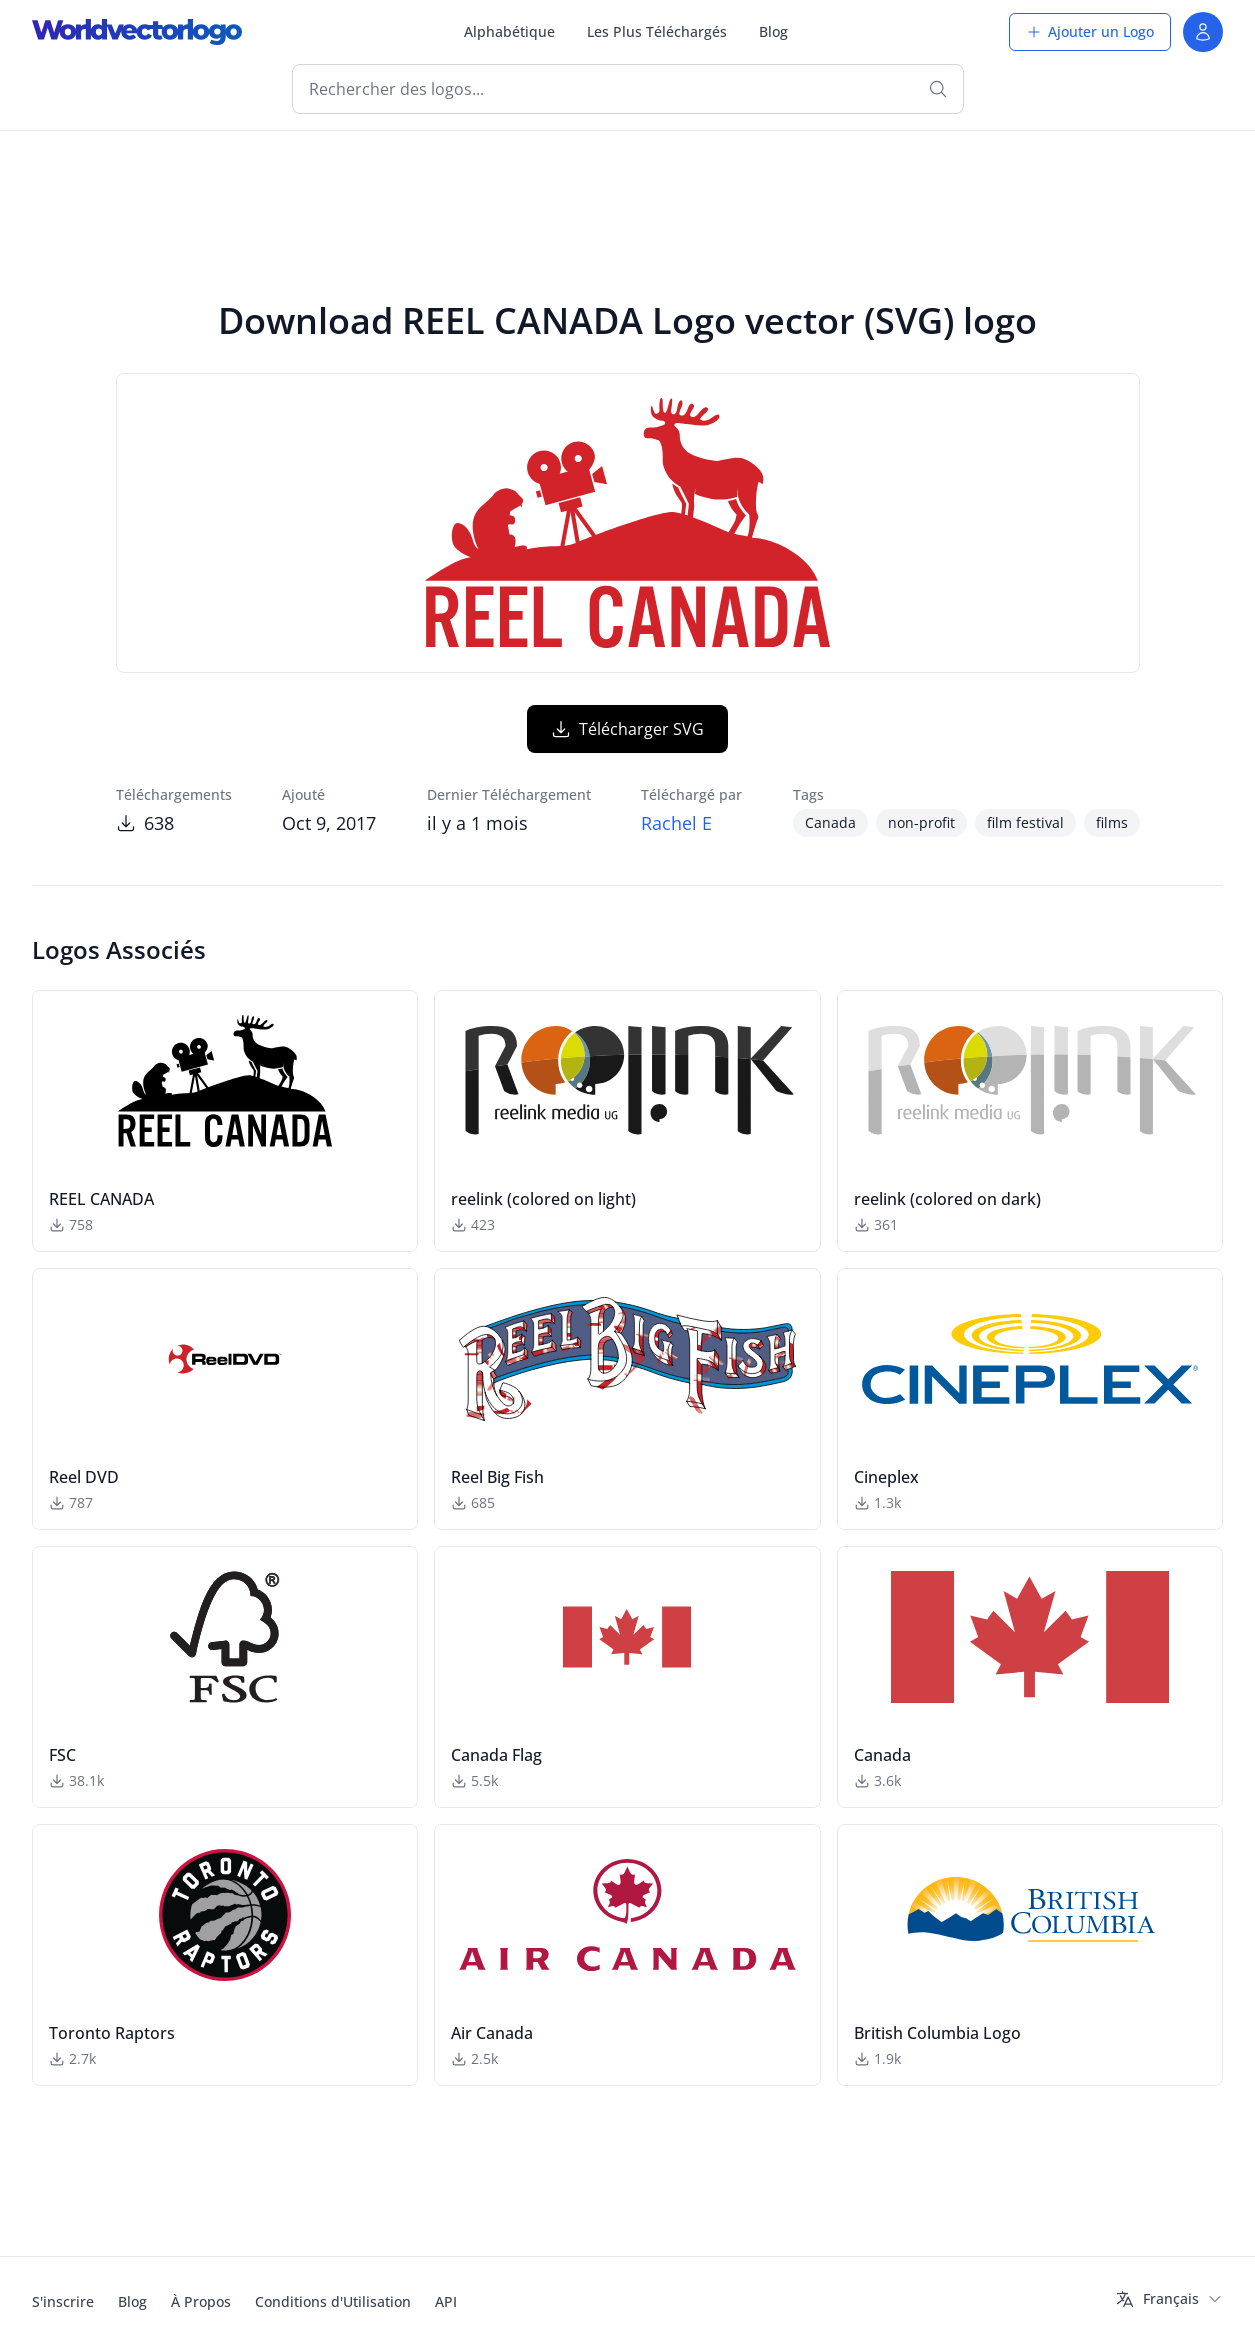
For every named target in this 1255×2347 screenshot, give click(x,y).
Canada (830, 822)
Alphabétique (509, 31)
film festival (1025, 822)
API (446, 2301)
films (1112, 822)
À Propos (201, 2301)
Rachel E (676, 823)
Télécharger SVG (627, 729)
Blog (773, 31)
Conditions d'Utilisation (333, 2301)
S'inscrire (63, 2301)
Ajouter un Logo (1090, 31)
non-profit (921, 822)
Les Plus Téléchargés (657, 31)
